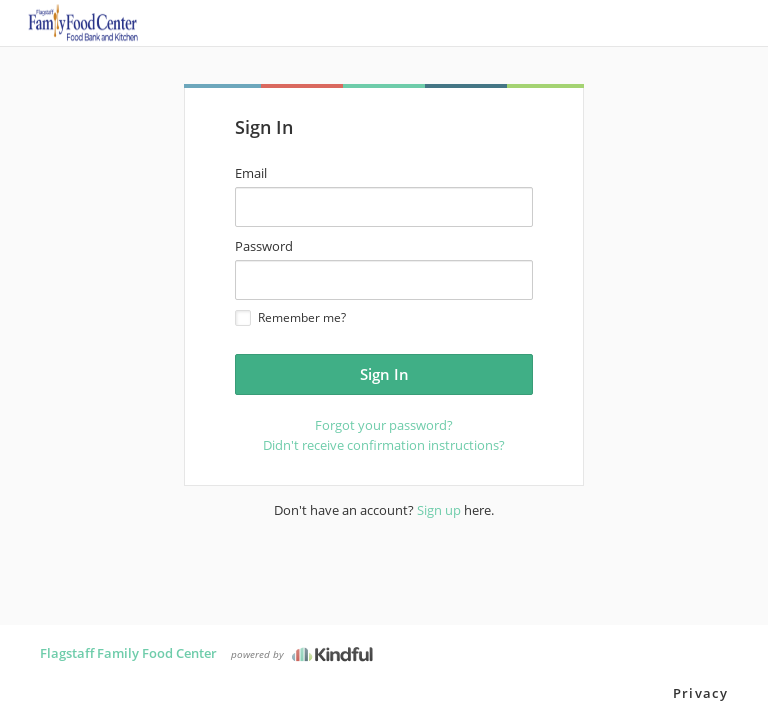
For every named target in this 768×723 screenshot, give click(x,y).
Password (264, 246)
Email (251, 173)
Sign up (439, 510)
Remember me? (290, 317)
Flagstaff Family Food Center (128, 653)
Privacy (700, 693)
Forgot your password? (384, 425)
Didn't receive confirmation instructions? (384, 445)
